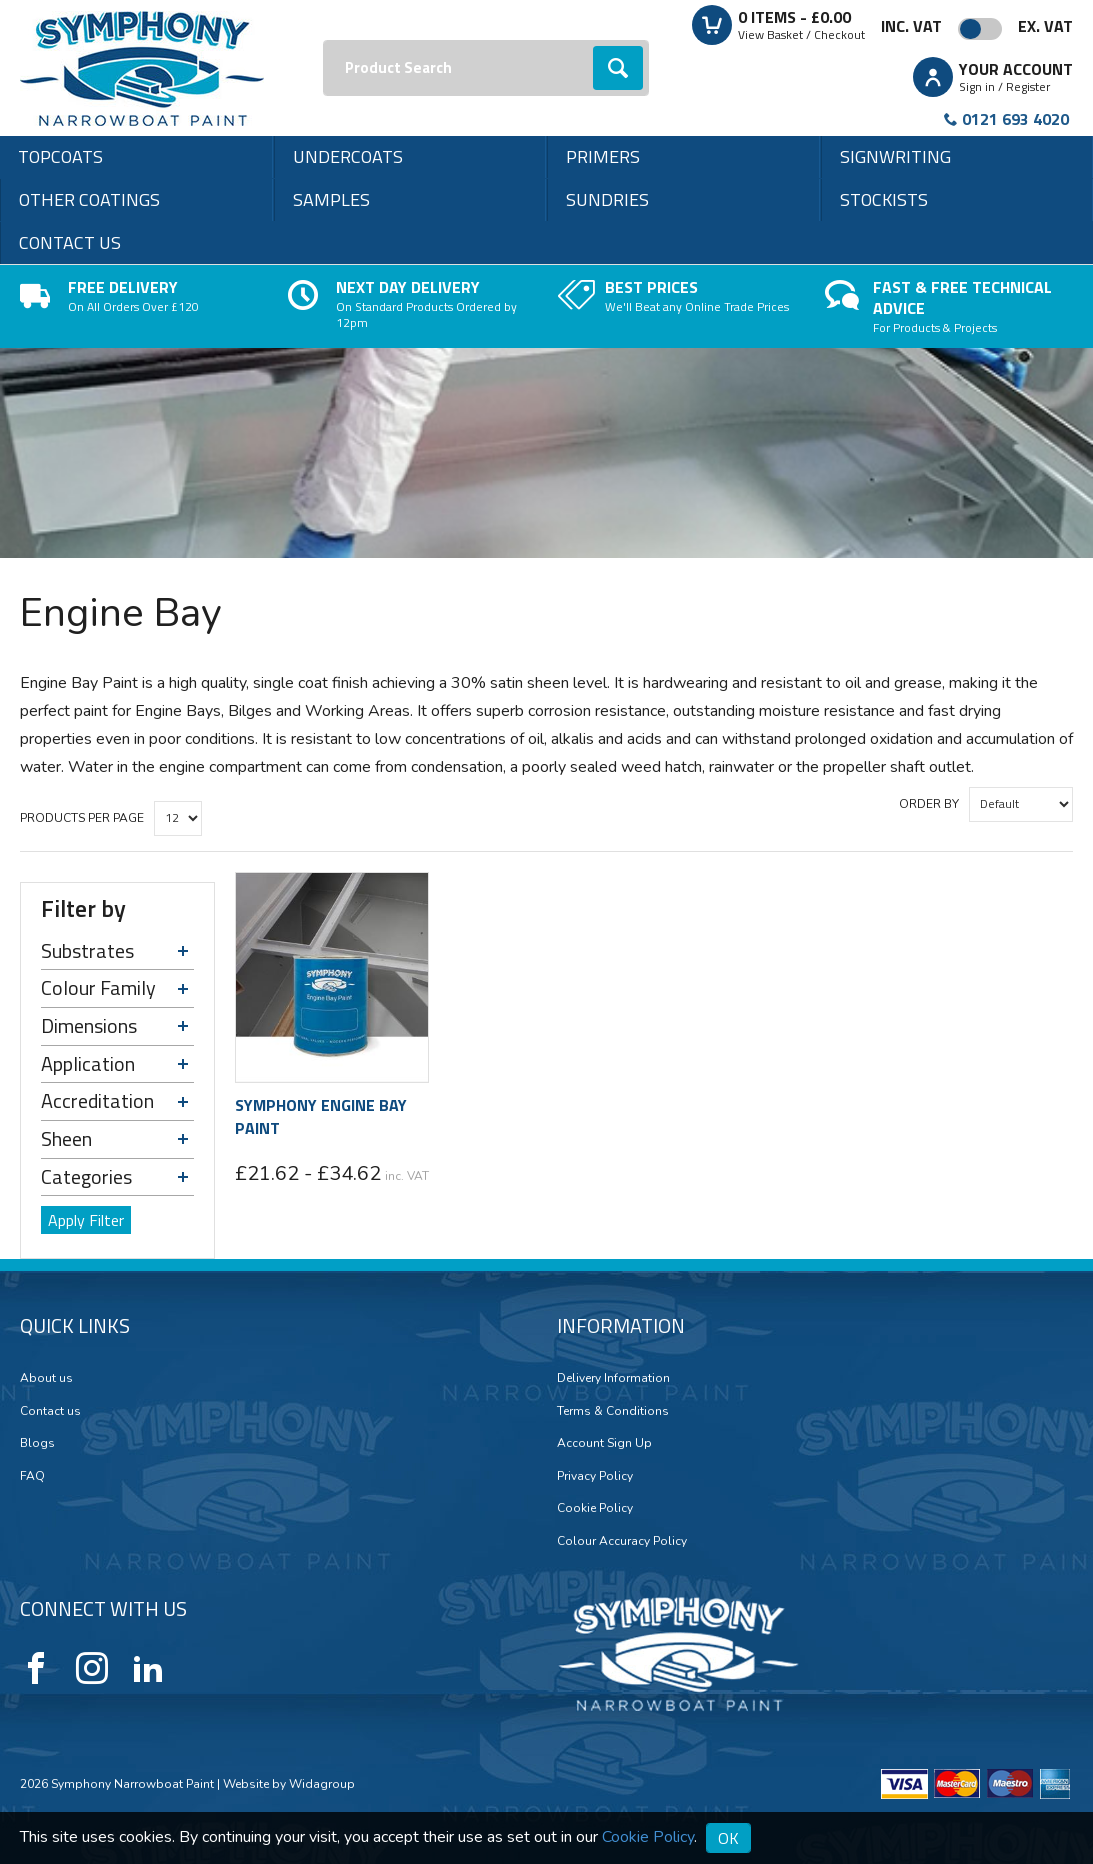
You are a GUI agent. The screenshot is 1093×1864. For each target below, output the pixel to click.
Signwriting (895, 156)
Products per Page (82, 818)
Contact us (70, 242)
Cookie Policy (595, 1508)
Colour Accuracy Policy (622, 1541)
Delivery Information (613, 1378)
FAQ (32, 1476)
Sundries (607, 199)
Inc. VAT (911, 26)
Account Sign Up (604, 1443)
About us (46, 1378)
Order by (929, 804)
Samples (331, 199)
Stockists (884, 199)
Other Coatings (89, 199)
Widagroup (320, 1784)
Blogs (37, 1443)
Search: (323, 40)
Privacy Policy (595, 1476)
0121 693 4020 (1015, 119)
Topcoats (60, 156)
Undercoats (348, 156)
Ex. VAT (1045, 26)
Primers (603, 156)
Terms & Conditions (613, 1411)
